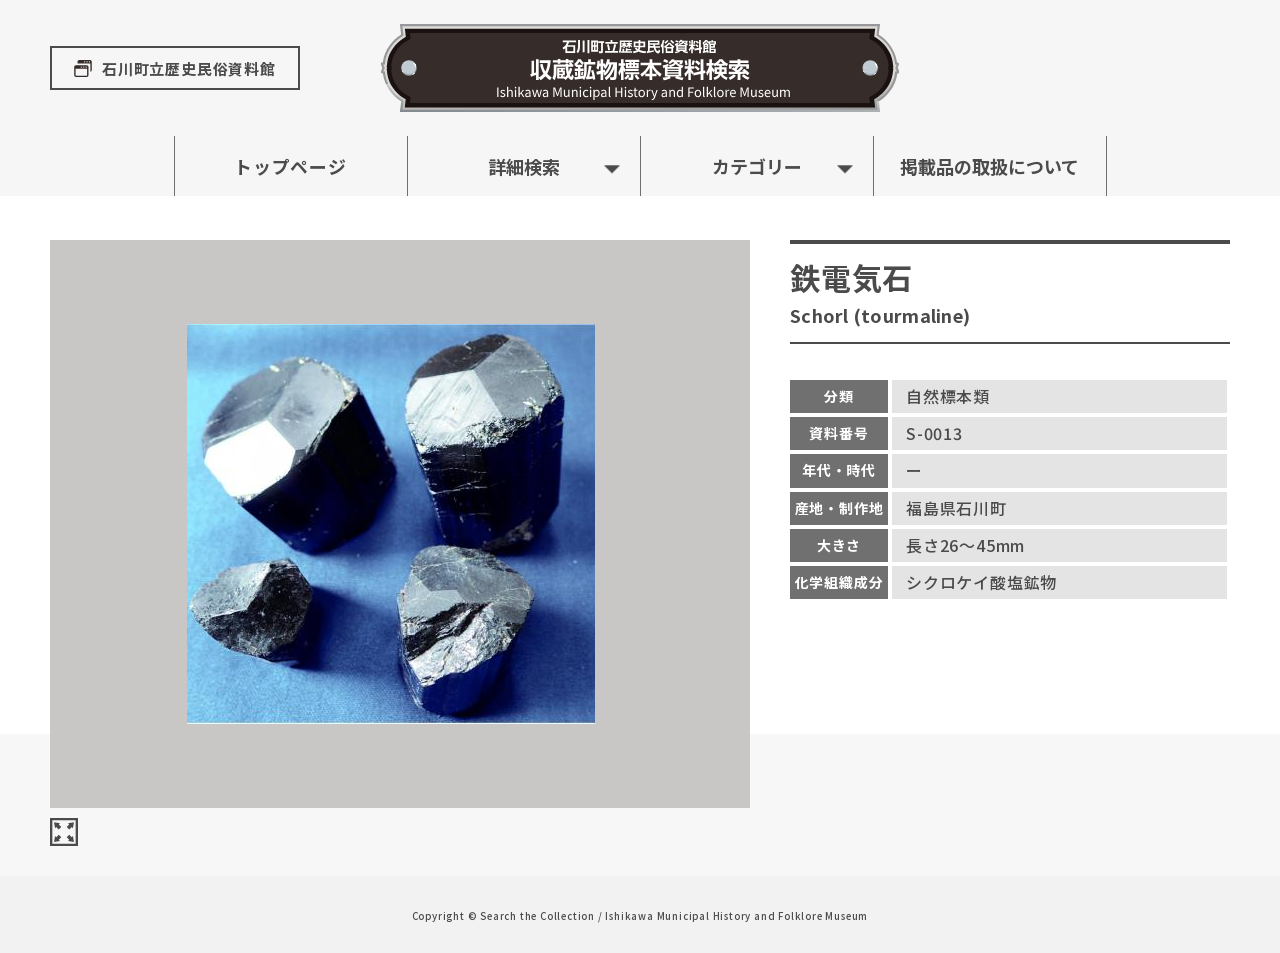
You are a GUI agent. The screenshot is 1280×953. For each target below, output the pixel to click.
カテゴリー (757, 166)
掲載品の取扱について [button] (989, 166)
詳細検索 (524, 166)
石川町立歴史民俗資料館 (189, 68)
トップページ (290, 166)
